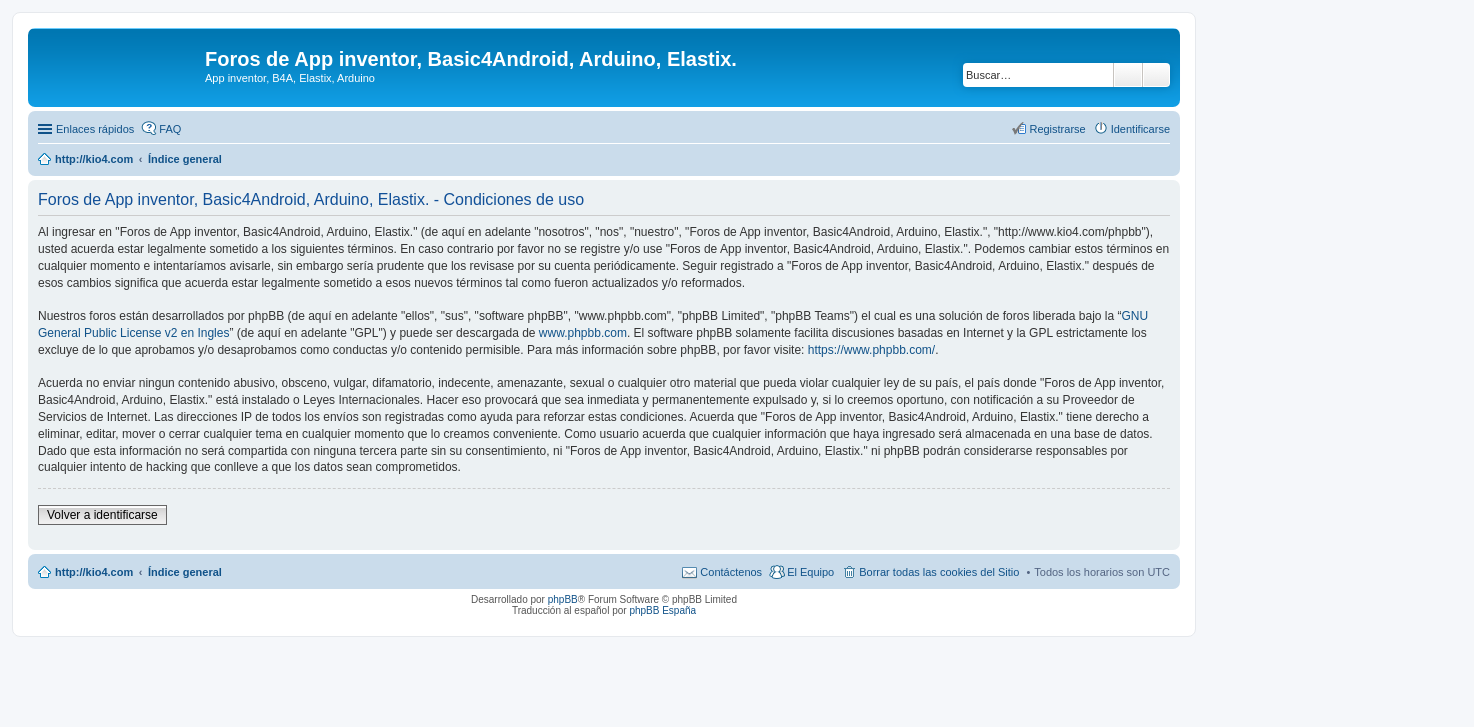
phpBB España (662, 610)
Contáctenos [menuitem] (731, 572)
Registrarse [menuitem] (1057, 129)
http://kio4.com (94, 572)
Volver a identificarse (102, 515)
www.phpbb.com (583, 333)
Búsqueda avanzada (1156, 75)
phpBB (563, 599)
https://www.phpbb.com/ (871, 350)
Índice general (185, 572)
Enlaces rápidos (95, 129)
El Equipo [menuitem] (810, 572)
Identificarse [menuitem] (1140, 129)
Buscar (1128, 75)
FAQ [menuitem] (170, 129)
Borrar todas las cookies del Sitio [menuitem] (939, 572)
